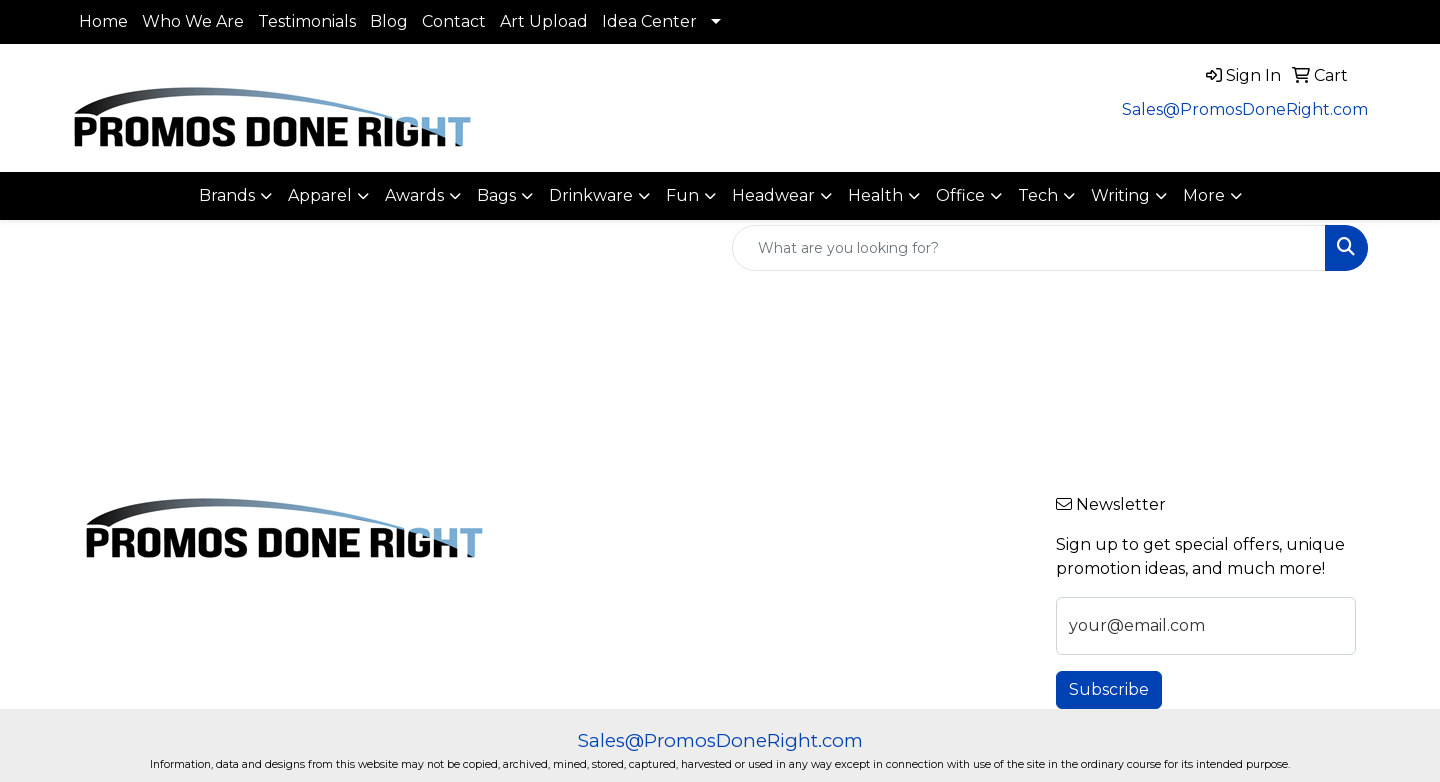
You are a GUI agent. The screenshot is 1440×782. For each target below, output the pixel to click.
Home (103, 21)
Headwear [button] (773, 195)
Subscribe (1109, 689)
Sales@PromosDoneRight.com (1245, 109)
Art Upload (544, 21)
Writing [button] (1120, 195)
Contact (454, 21)
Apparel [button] (320, 195)
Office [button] (960, 195)
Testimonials (307, 21)
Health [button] (875, 195)
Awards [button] (414, 195)
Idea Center (649, 21)
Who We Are (193, 21)
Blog (389, 21)
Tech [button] (1038, 195)
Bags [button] (496, 195)
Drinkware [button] (591, 195)
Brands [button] (227, 195)
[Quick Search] (1029, 248)
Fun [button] (682, 195)
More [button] (1204, 195)
